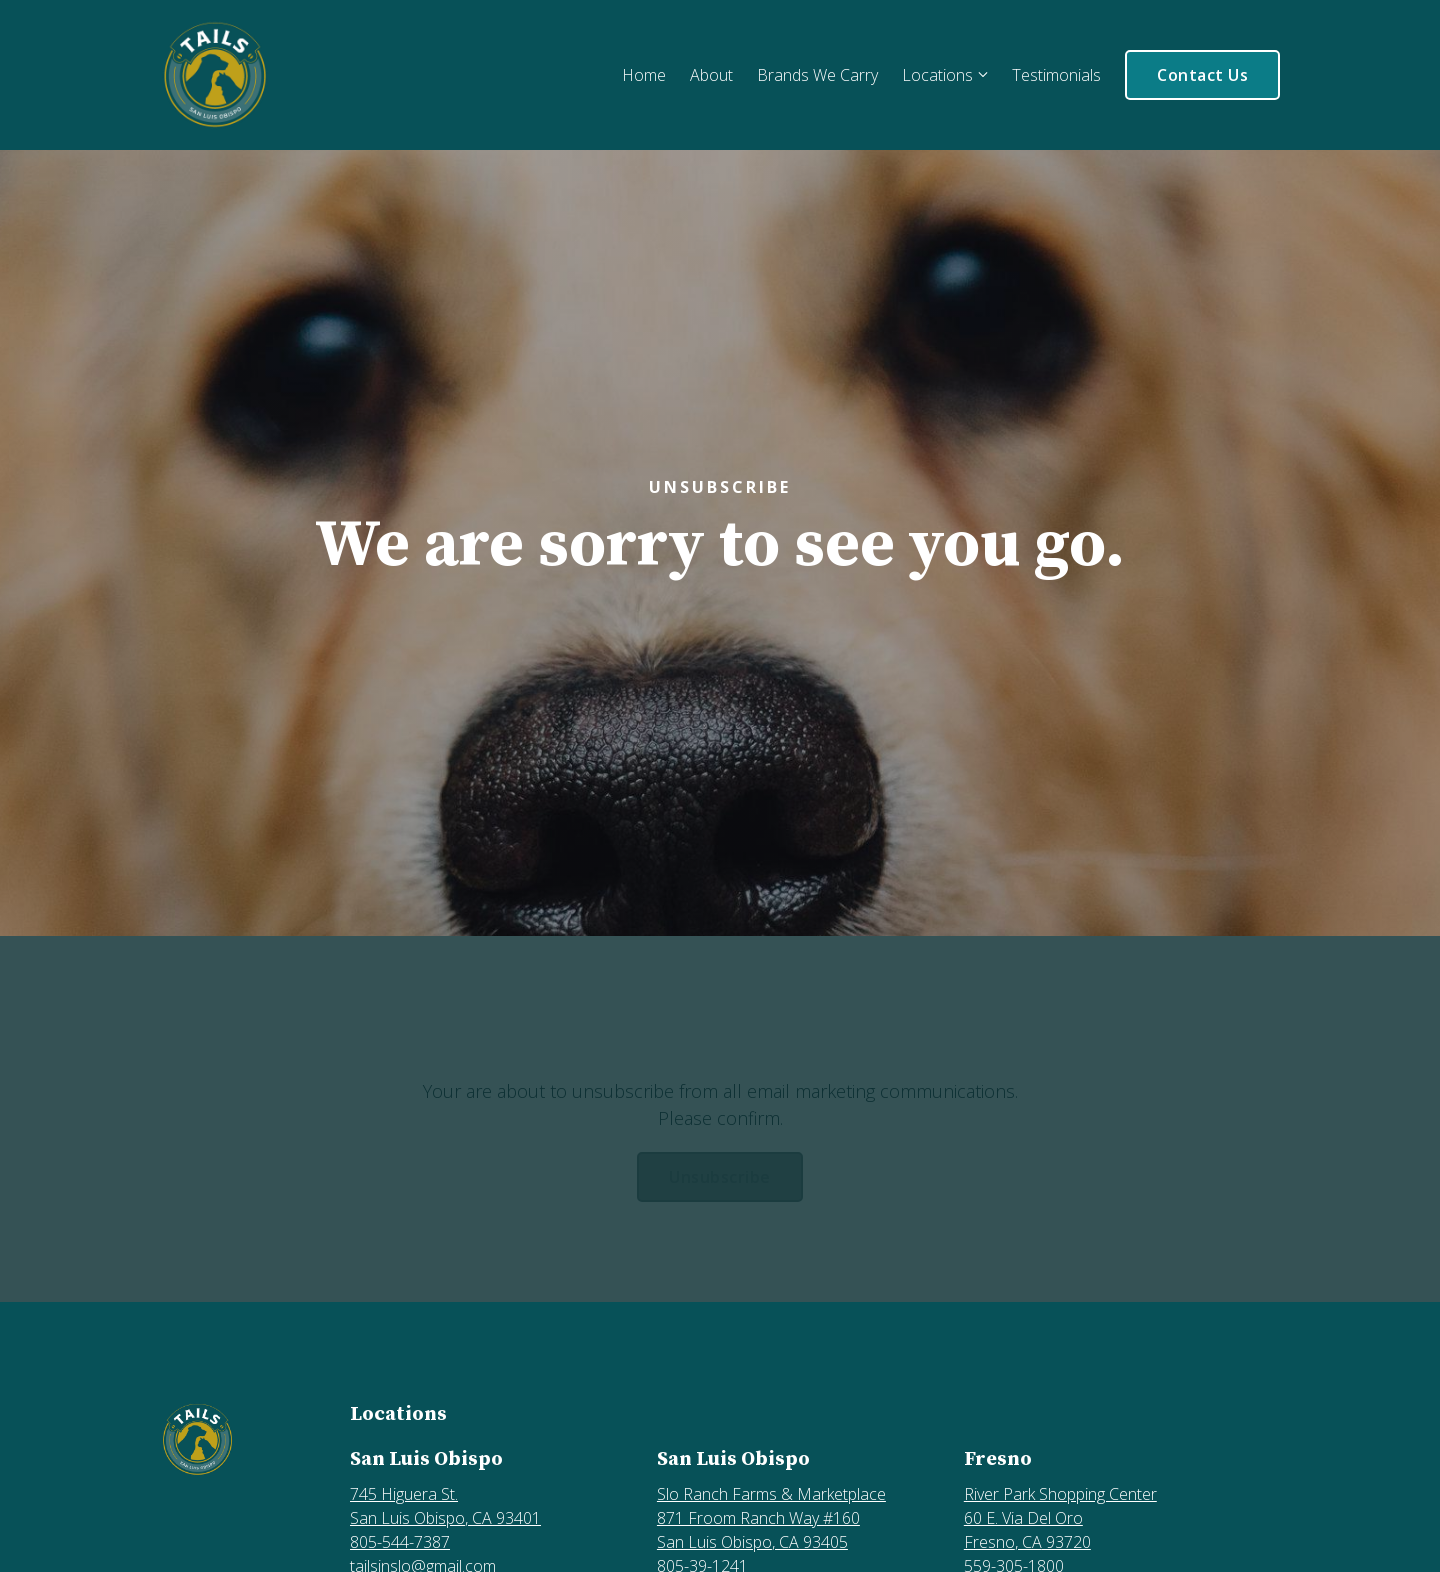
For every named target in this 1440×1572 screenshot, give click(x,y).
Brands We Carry (817, 75)
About (711, 75)
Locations (937, 75)
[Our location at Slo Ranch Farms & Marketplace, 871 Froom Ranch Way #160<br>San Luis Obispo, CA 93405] (800, 1518)
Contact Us (1202, 75)
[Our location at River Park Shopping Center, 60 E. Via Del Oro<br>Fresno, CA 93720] (1107, 1518)
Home (644, 75)
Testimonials (1056, 75)
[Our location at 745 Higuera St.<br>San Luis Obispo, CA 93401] (493, 1506)
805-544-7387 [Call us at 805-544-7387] (400, 1542)
